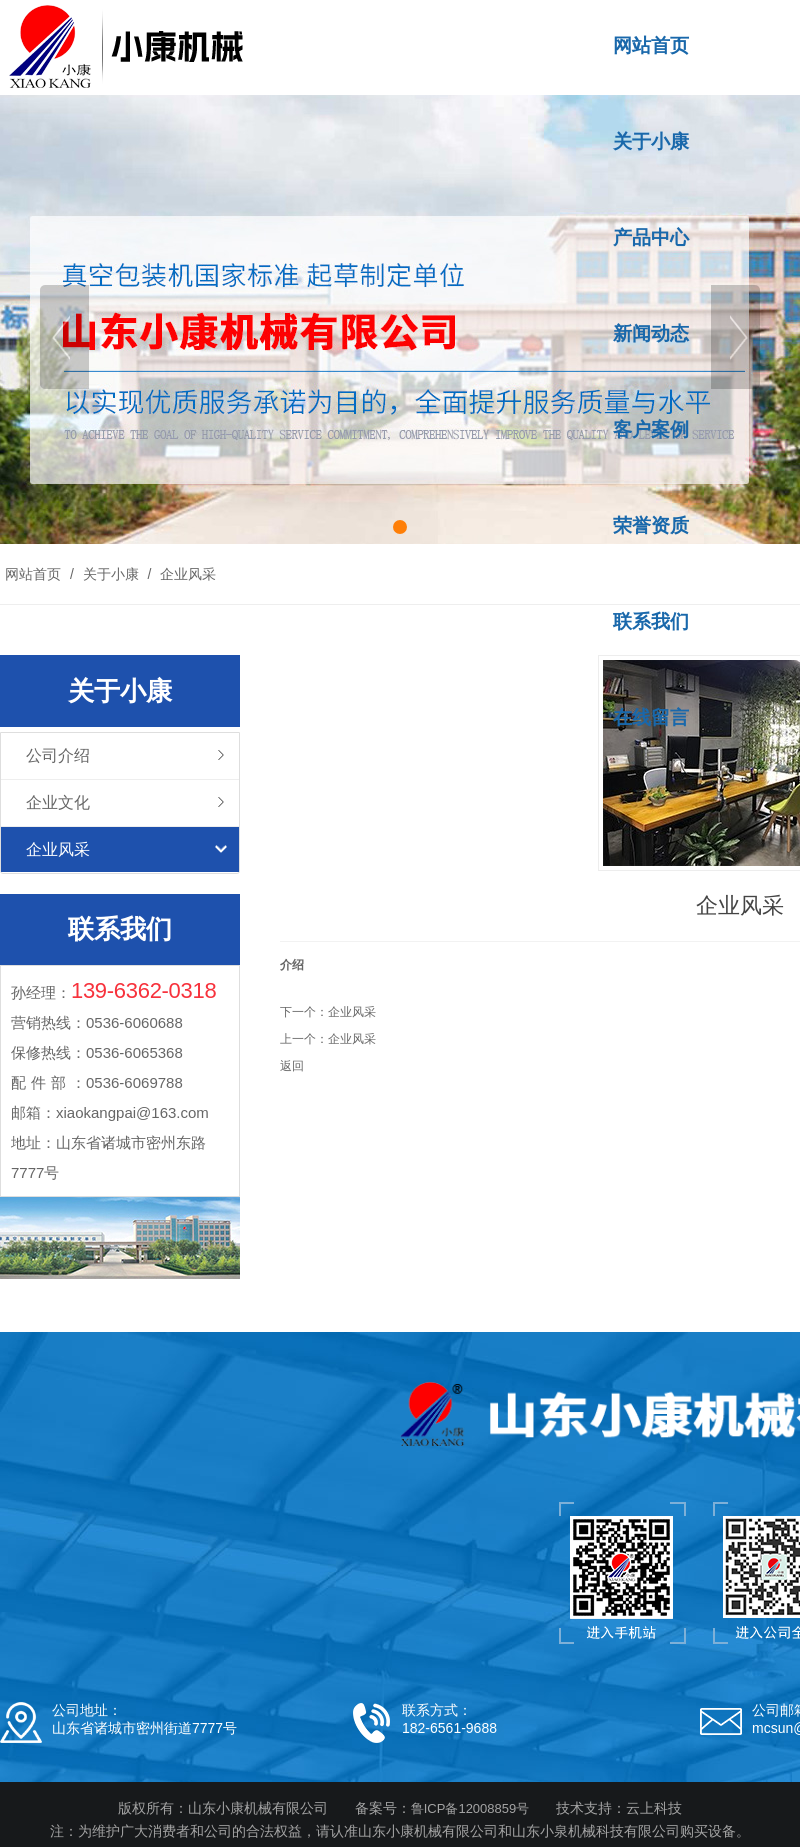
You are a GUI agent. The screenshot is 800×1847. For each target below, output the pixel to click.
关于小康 (111, 574)
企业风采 (186, 574)
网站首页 (33, 574)
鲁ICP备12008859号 (470, 1808)
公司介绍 (58, 755)
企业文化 (58, 802)
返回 (292, 1066)
